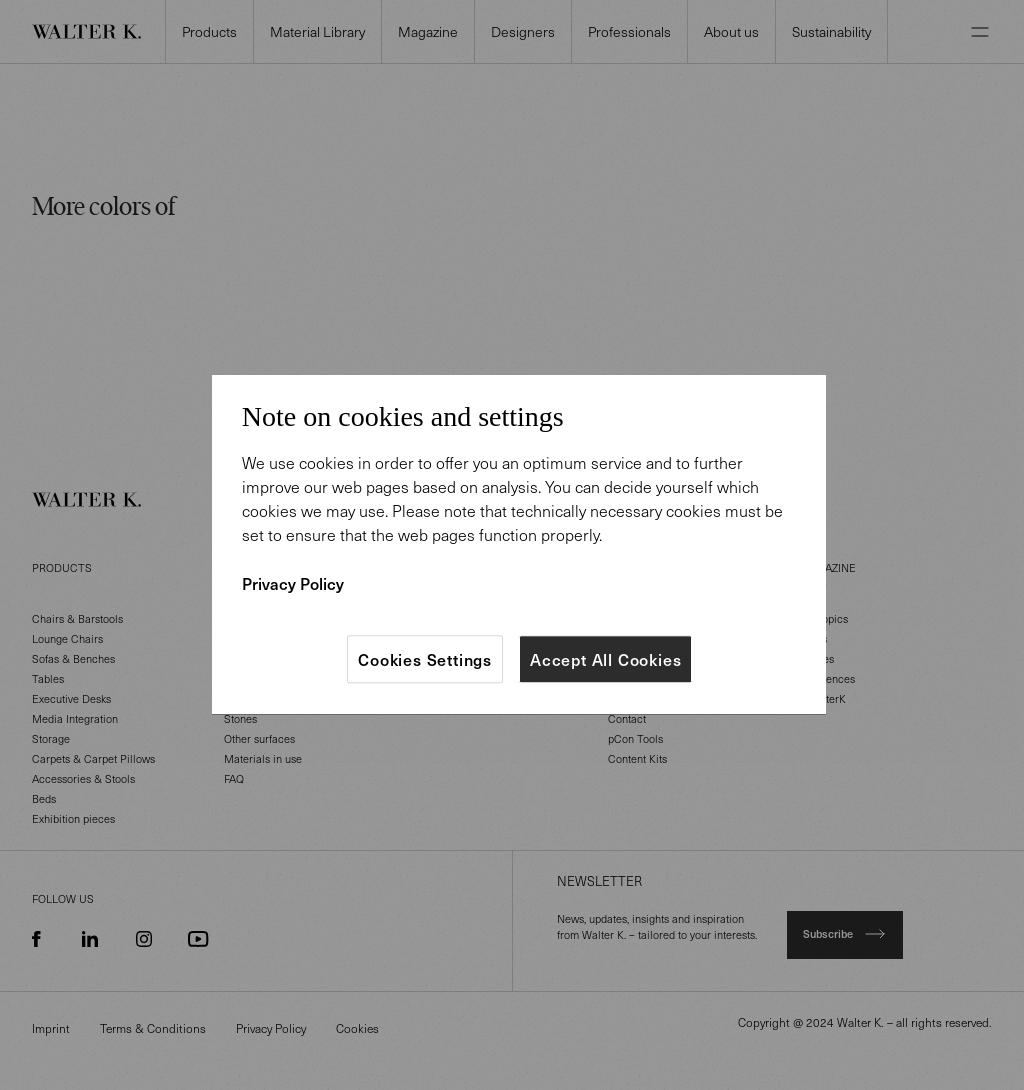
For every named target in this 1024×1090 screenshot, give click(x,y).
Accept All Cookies (605, 659)
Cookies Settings (425, 659)
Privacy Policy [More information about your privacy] (293, 583)
